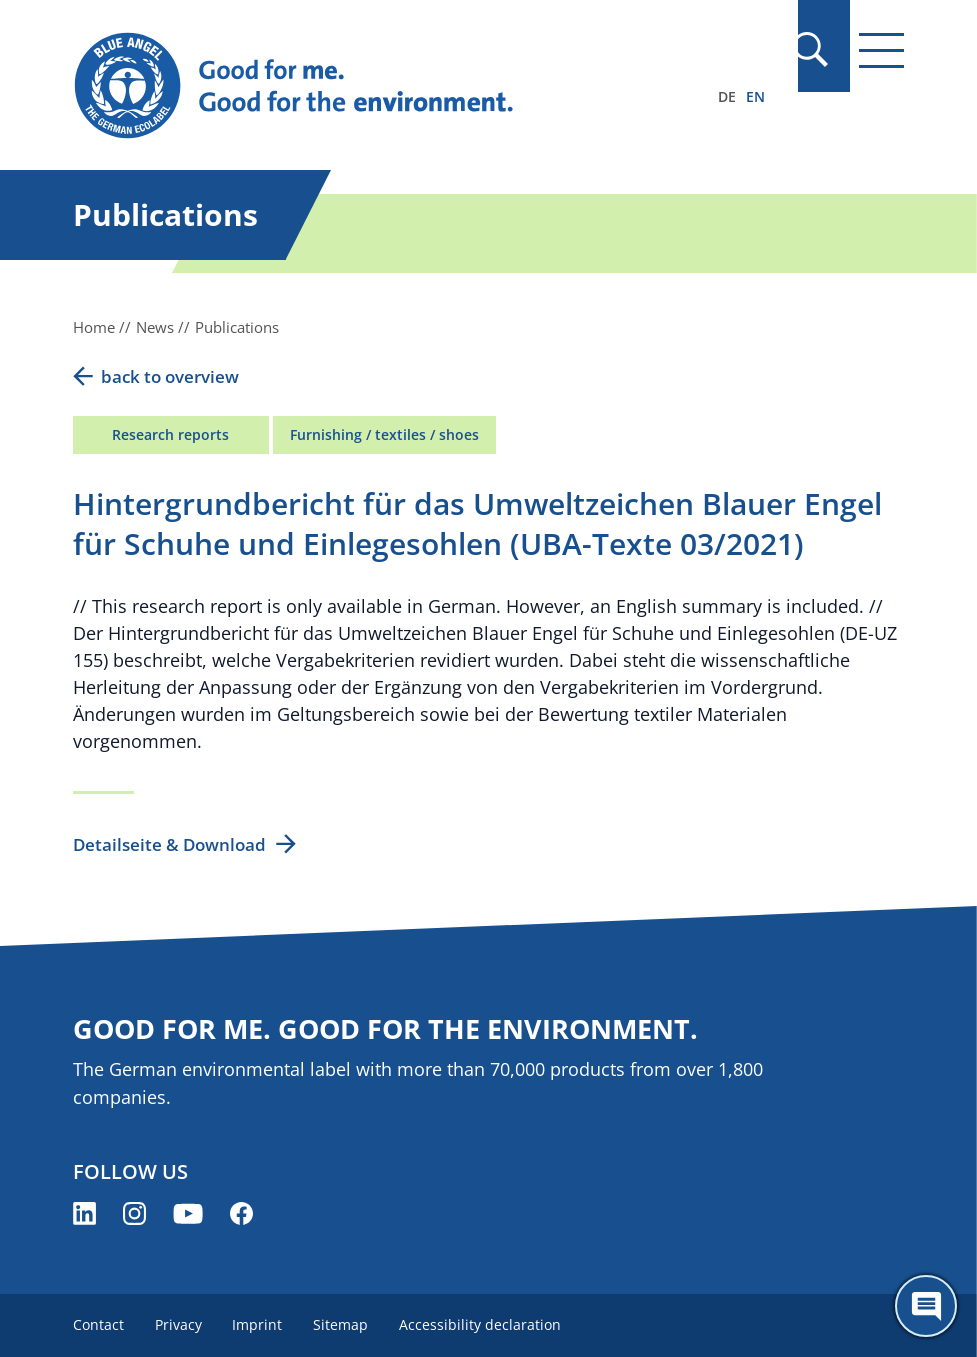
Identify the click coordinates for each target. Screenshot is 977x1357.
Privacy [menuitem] (179, 1324)
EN (755, 96)
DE (727, 96)
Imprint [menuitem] (260, 1324)
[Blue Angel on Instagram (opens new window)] (134, 1213)
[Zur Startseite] (364, 86)
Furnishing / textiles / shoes (384, 434)
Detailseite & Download (169, 844)
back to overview (170, 376)
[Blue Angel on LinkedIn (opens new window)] (84, 1213)
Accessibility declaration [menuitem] (485, 1324)
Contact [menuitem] (98, 1324)
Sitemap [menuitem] (344, 1324)
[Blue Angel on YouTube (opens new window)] (188, 1213)
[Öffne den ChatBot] (926, 1306)
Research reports (170, 434)
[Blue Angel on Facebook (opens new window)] (241, 1213)
